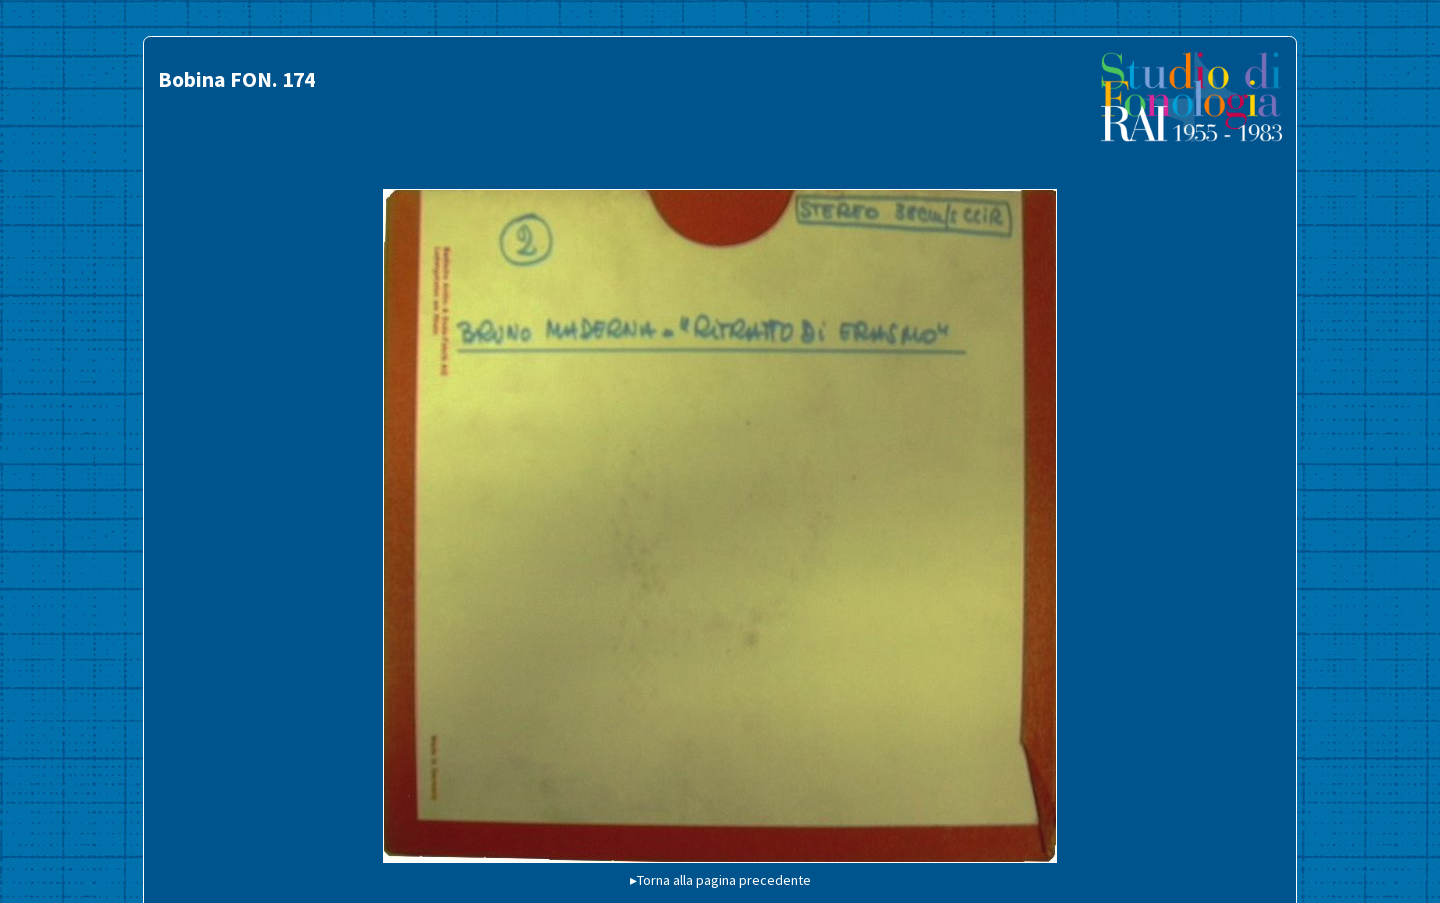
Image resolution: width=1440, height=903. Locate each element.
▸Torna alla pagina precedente (720, 880)
